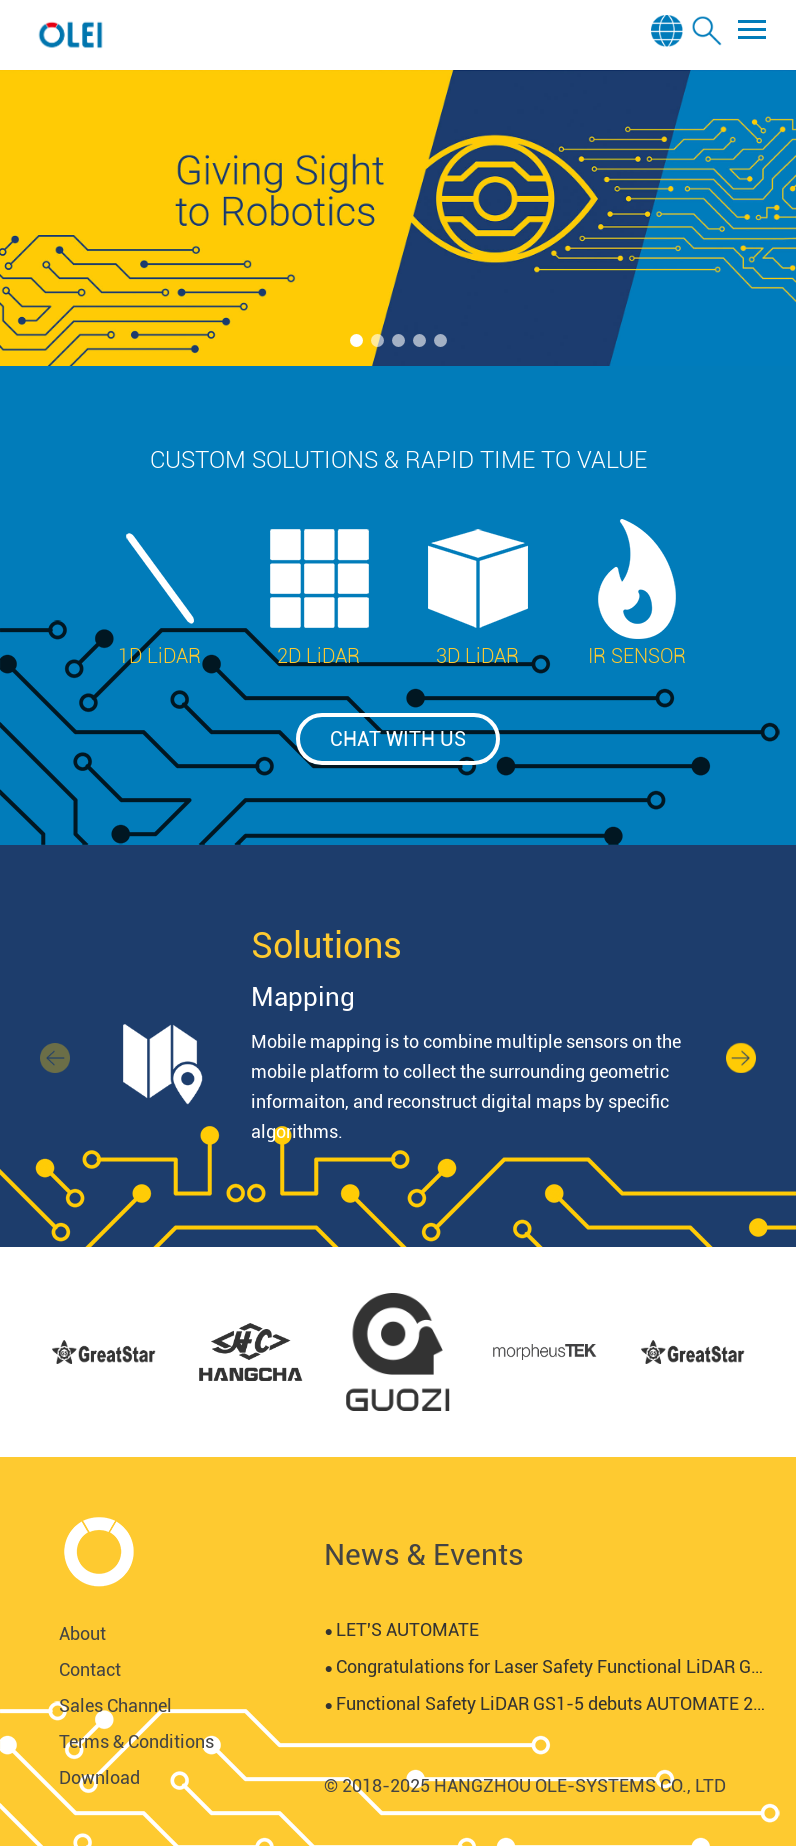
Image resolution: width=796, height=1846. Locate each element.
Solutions (326, 946)
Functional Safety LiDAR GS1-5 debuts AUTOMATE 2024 (545, 1703)
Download (99, 1777)
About (82, 1633)
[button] (356, 340)
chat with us (398, 739)
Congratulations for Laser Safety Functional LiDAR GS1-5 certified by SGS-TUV (545, 1666)
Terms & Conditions (136, 1741)
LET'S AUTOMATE (401, 1629)
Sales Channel (115, 1705)
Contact (90, 1669)
